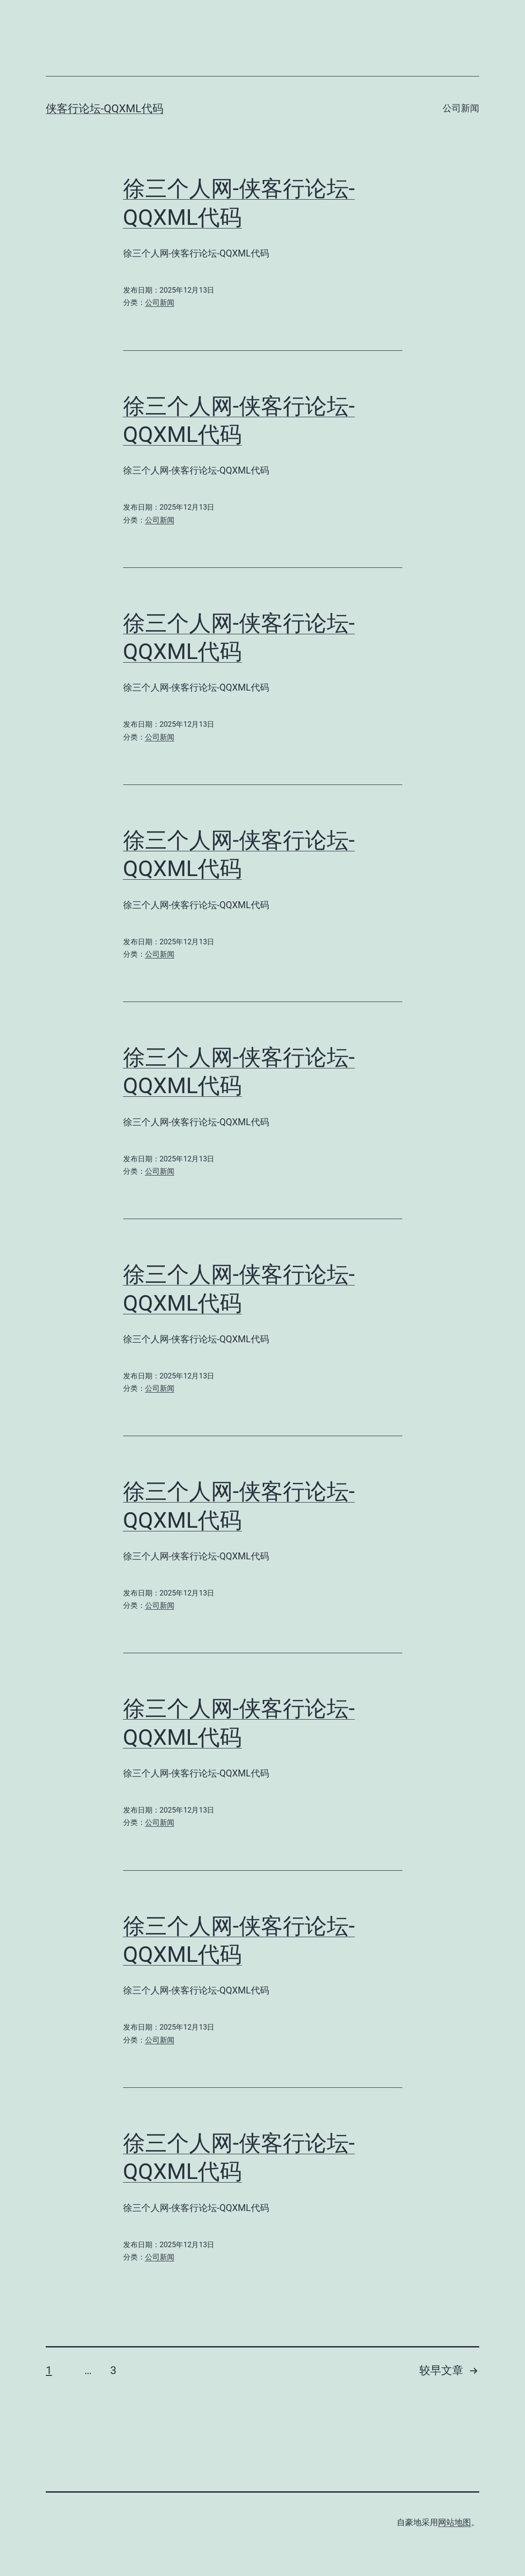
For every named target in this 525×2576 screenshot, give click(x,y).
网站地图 (454, 2522)
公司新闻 (461, 108)
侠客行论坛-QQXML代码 (104, 108)
